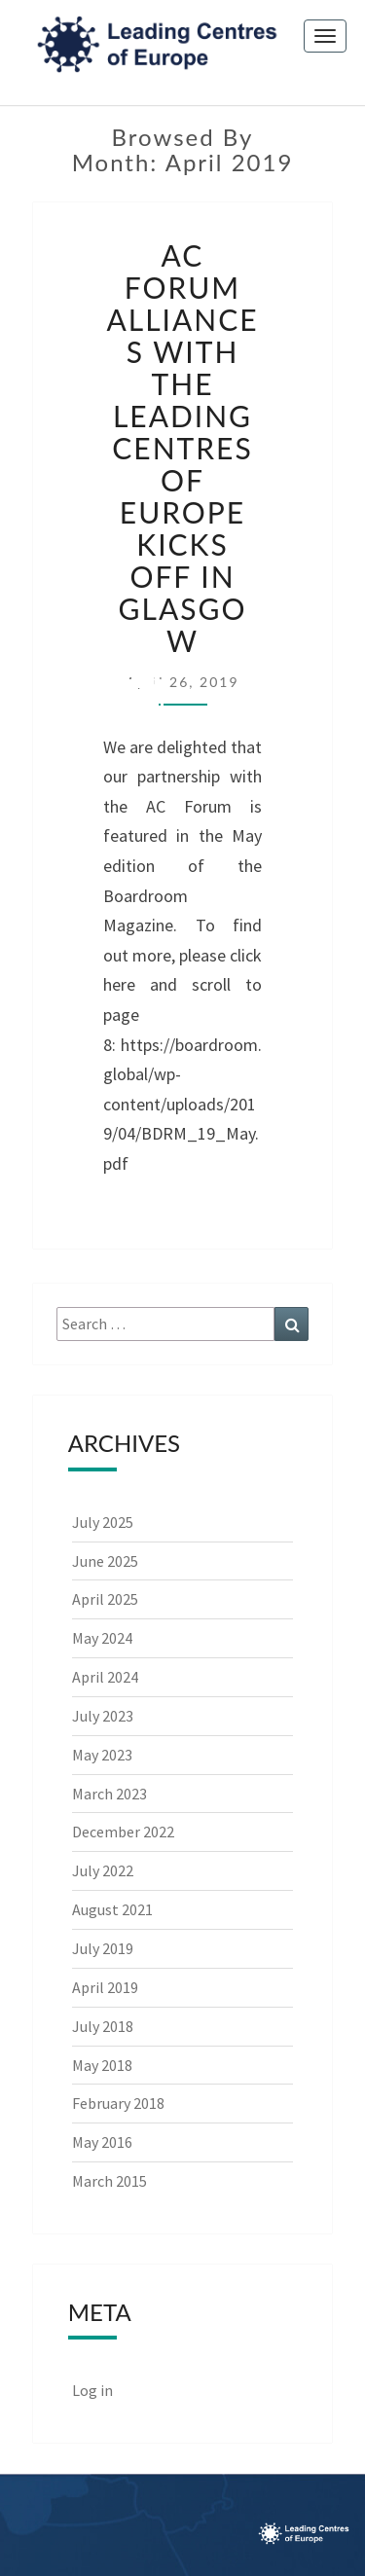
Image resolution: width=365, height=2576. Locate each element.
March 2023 (109, 1793)
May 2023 (102, 1754)
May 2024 (102, 1638)
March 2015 (109, 2181)
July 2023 (102, 1715)
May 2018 (102, 2065)
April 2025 (105, 1599)
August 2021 (112, 1909)
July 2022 (102, 1870)
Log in (92, 2390)
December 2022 (123, 1831)
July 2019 (102, 1948)
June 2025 (105, 1561)
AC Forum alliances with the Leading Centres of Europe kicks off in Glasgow (182, 447)
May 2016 (102, 2142)
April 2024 (105, 1677)
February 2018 (118, 2103)
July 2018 (102, 2026)
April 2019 (105, 1987)
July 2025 (102, 1522)
